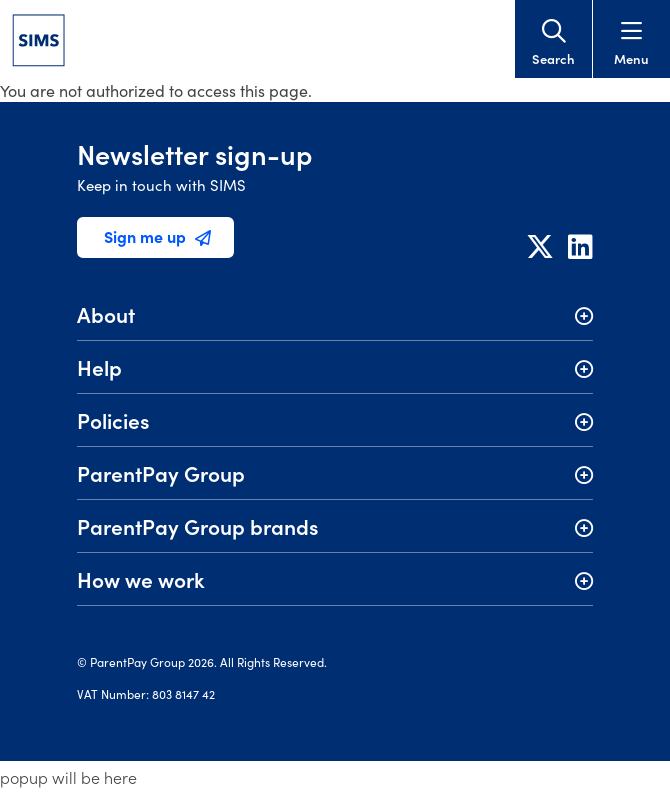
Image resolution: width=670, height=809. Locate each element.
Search (553, 43)
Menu (631, 43)
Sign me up (157, 236)
